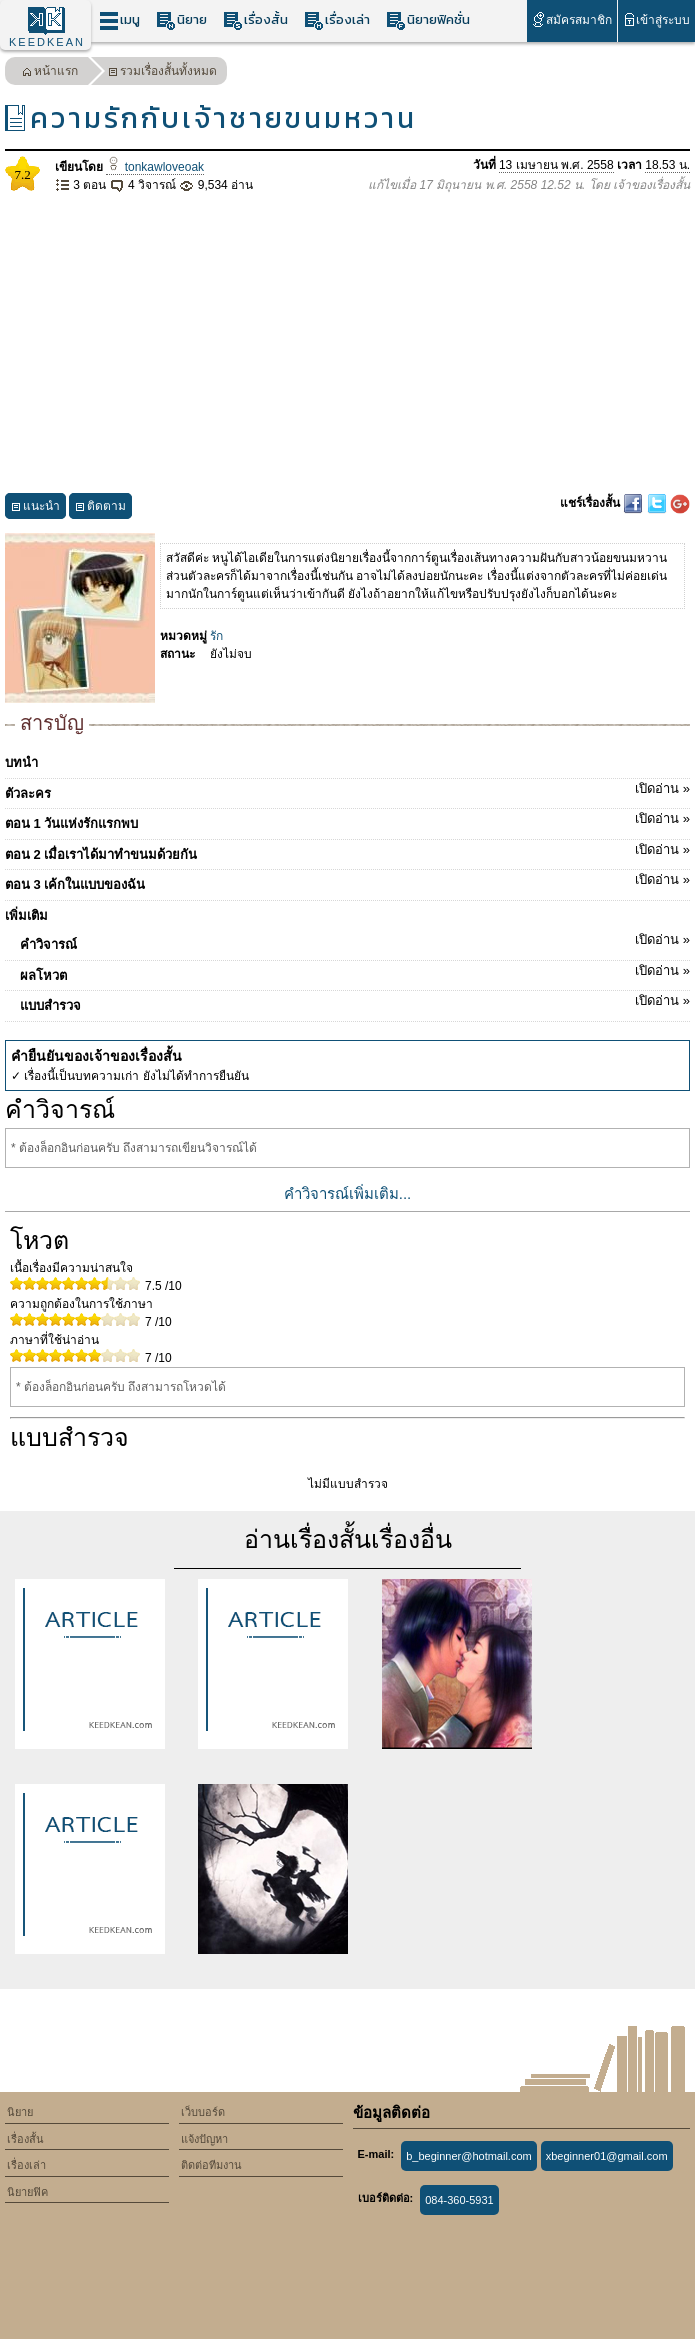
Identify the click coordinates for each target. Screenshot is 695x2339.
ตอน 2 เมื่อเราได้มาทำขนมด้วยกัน (347, 851)
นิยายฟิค (27, 2192)
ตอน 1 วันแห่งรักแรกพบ (347, 820)
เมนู (119, 20)
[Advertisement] (347, 344)
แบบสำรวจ (355, 1002)
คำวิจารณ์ (355, 941)
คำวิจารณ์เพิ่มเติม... (348, 1193)
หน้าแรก (50, 73)
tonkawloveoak (155, 167)
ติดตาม (100, 508)
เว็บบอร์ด (203, 2112)
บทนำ (21, 762)
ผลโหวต (355, 972)
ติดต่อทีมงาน (211, 2165)
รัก (216, 636)
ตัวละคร (347, 790)
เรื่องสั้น (255, 20)
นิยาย (181, 20)
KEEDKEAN (47, 42)
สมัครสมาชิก (571, 19)
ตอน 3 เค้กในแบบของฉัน (347, 881)
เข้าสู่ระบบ (656, 19)
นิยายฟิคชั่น (428, 20)
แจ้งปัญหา (204, 2139)
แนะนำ (35, 508)
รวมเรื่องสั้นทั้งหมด (162, 73)
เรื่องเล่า (337, 20)
